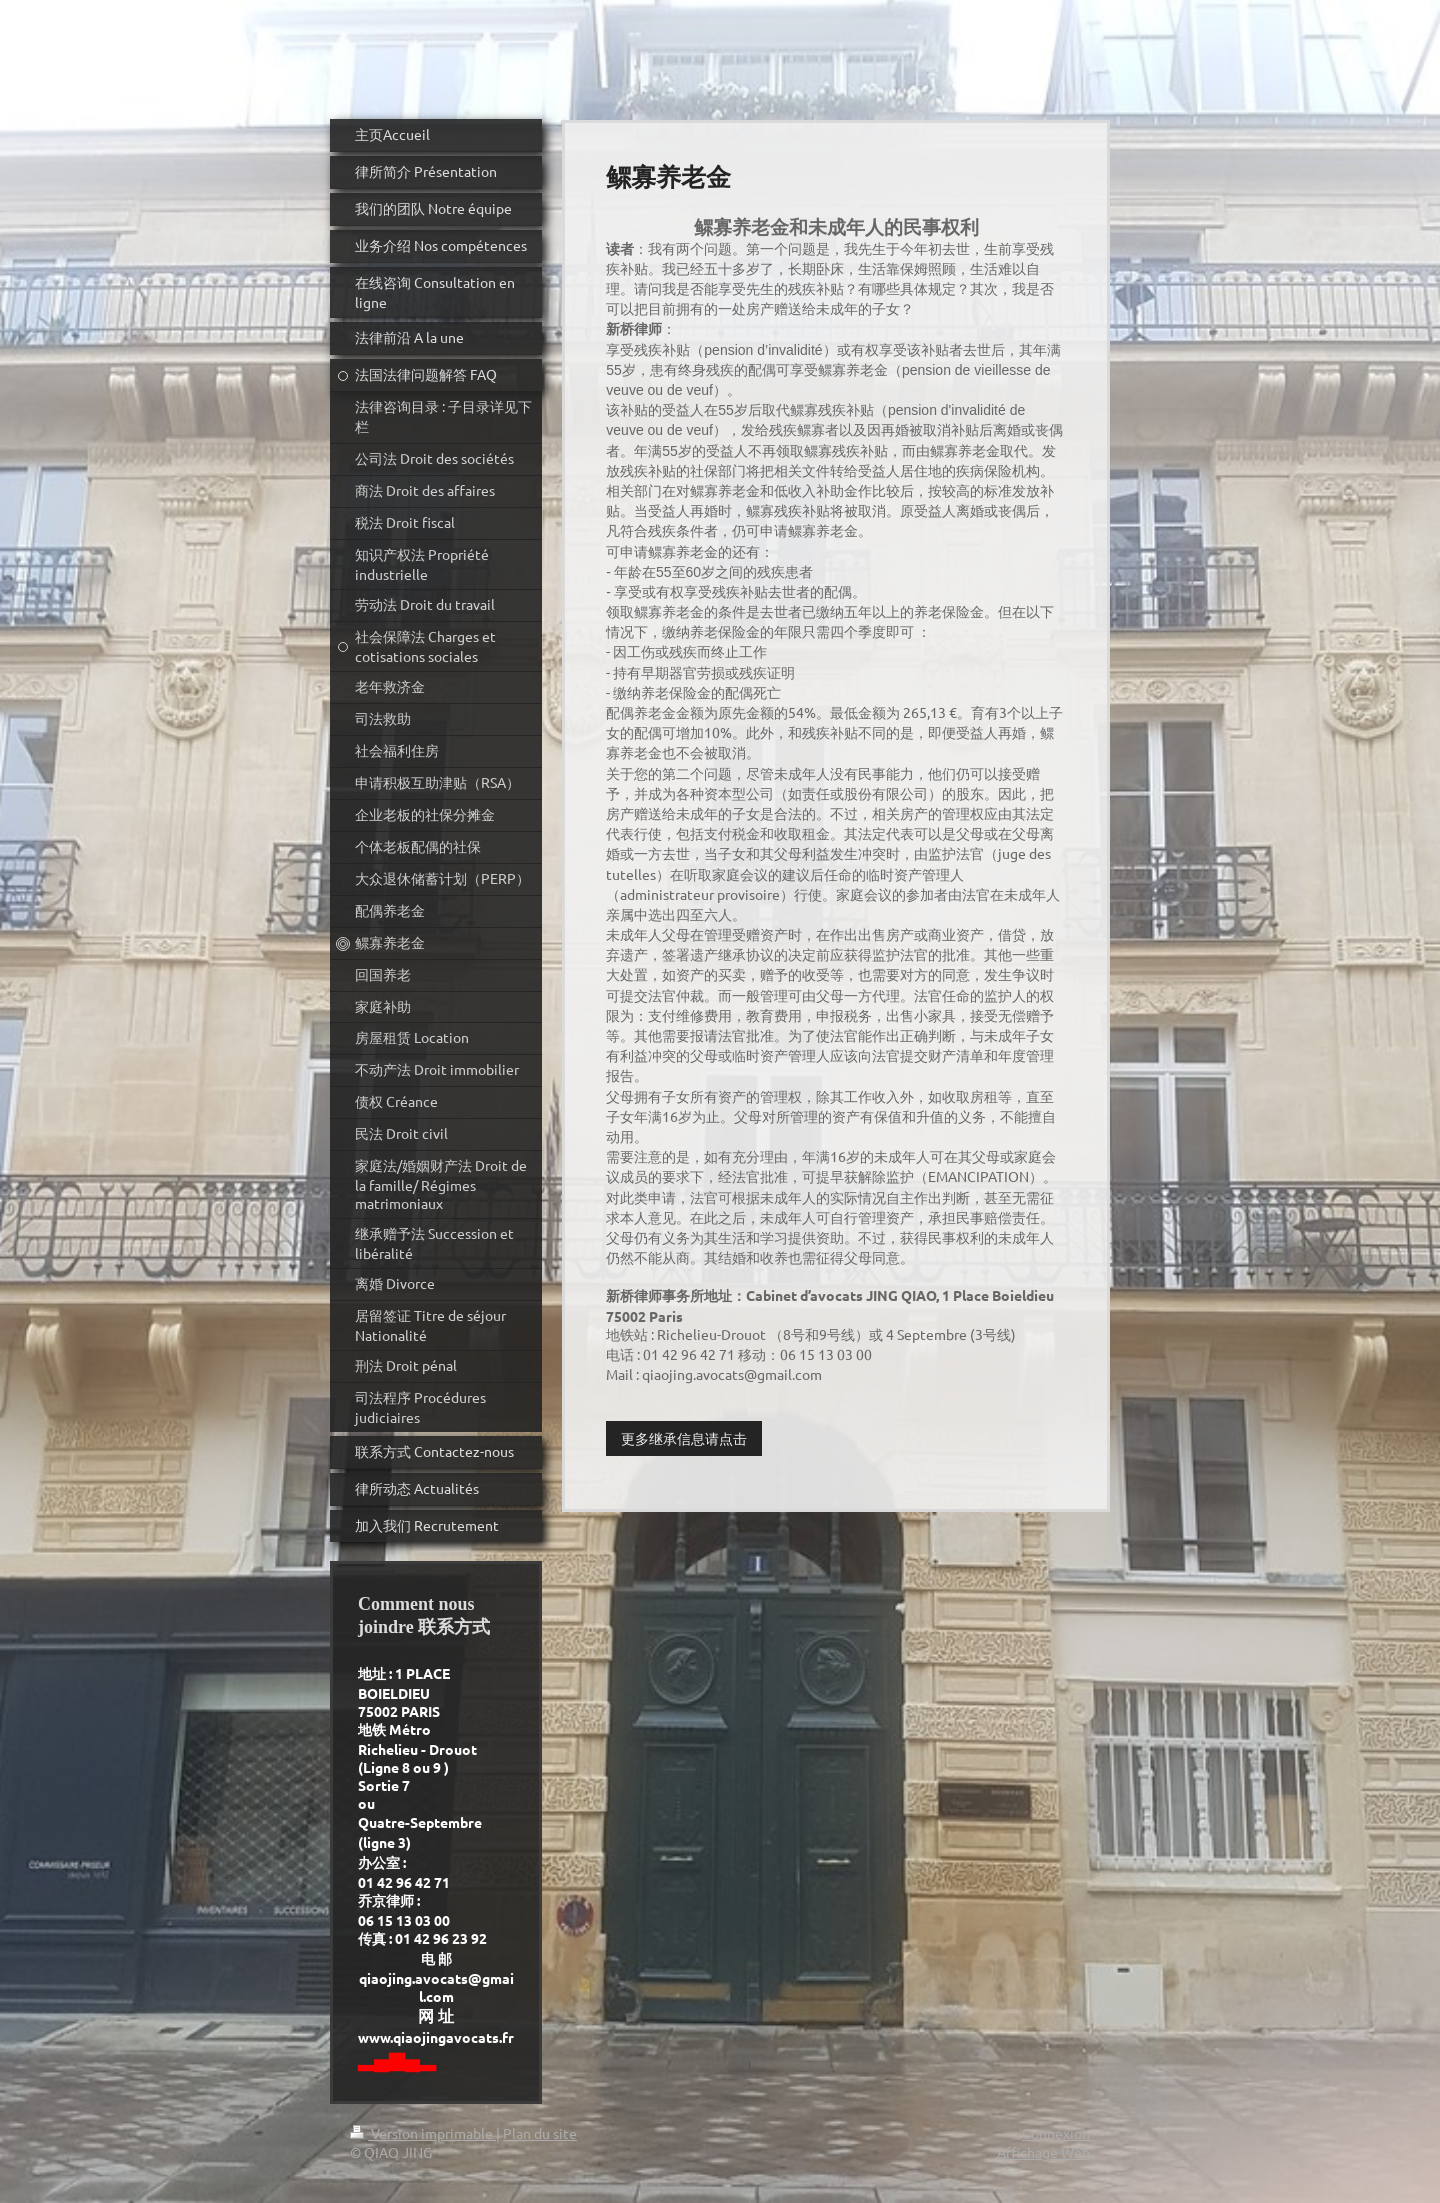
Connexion (1056, 2133)
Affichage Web (1043, 2152)
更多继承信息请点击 (684, 1438)
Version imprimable (423, 2133)
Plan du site (540, 2133)
